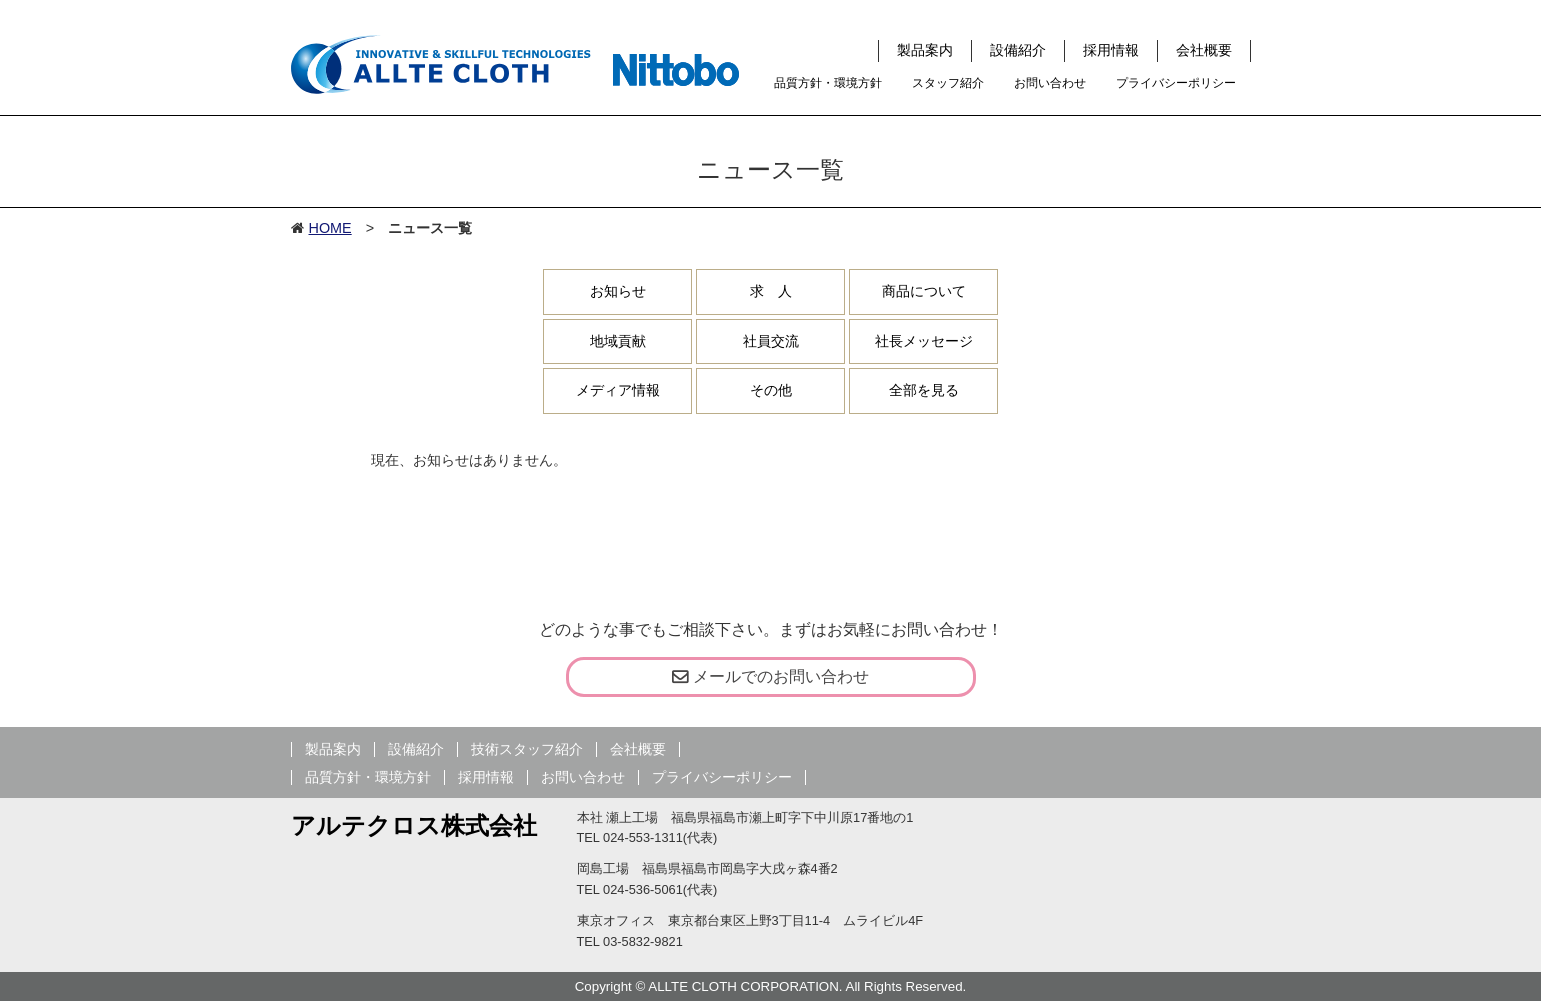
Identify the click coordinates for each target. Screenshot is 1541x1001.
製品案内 (925, 50)
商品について (924, 291)
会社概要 (1204, 50)
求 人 (771, 291)
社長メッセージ (924, 341)
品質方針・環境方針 (828, 83)
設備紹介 (1018, 50)
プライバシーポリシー (1176, 83)
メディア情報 (618, 390)
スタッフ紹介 (948, 83)
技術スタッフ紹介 (527, 749)
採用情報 (1111, 50)
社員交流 (771, 341)
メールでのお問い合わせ (770, 676)
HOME (330, 228)
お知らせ (618, 291)
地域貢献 (618, 341)
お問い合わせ (1050, 83)
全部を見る (924, 390)
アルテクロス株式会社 (414, 825)
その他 (771, 390)
